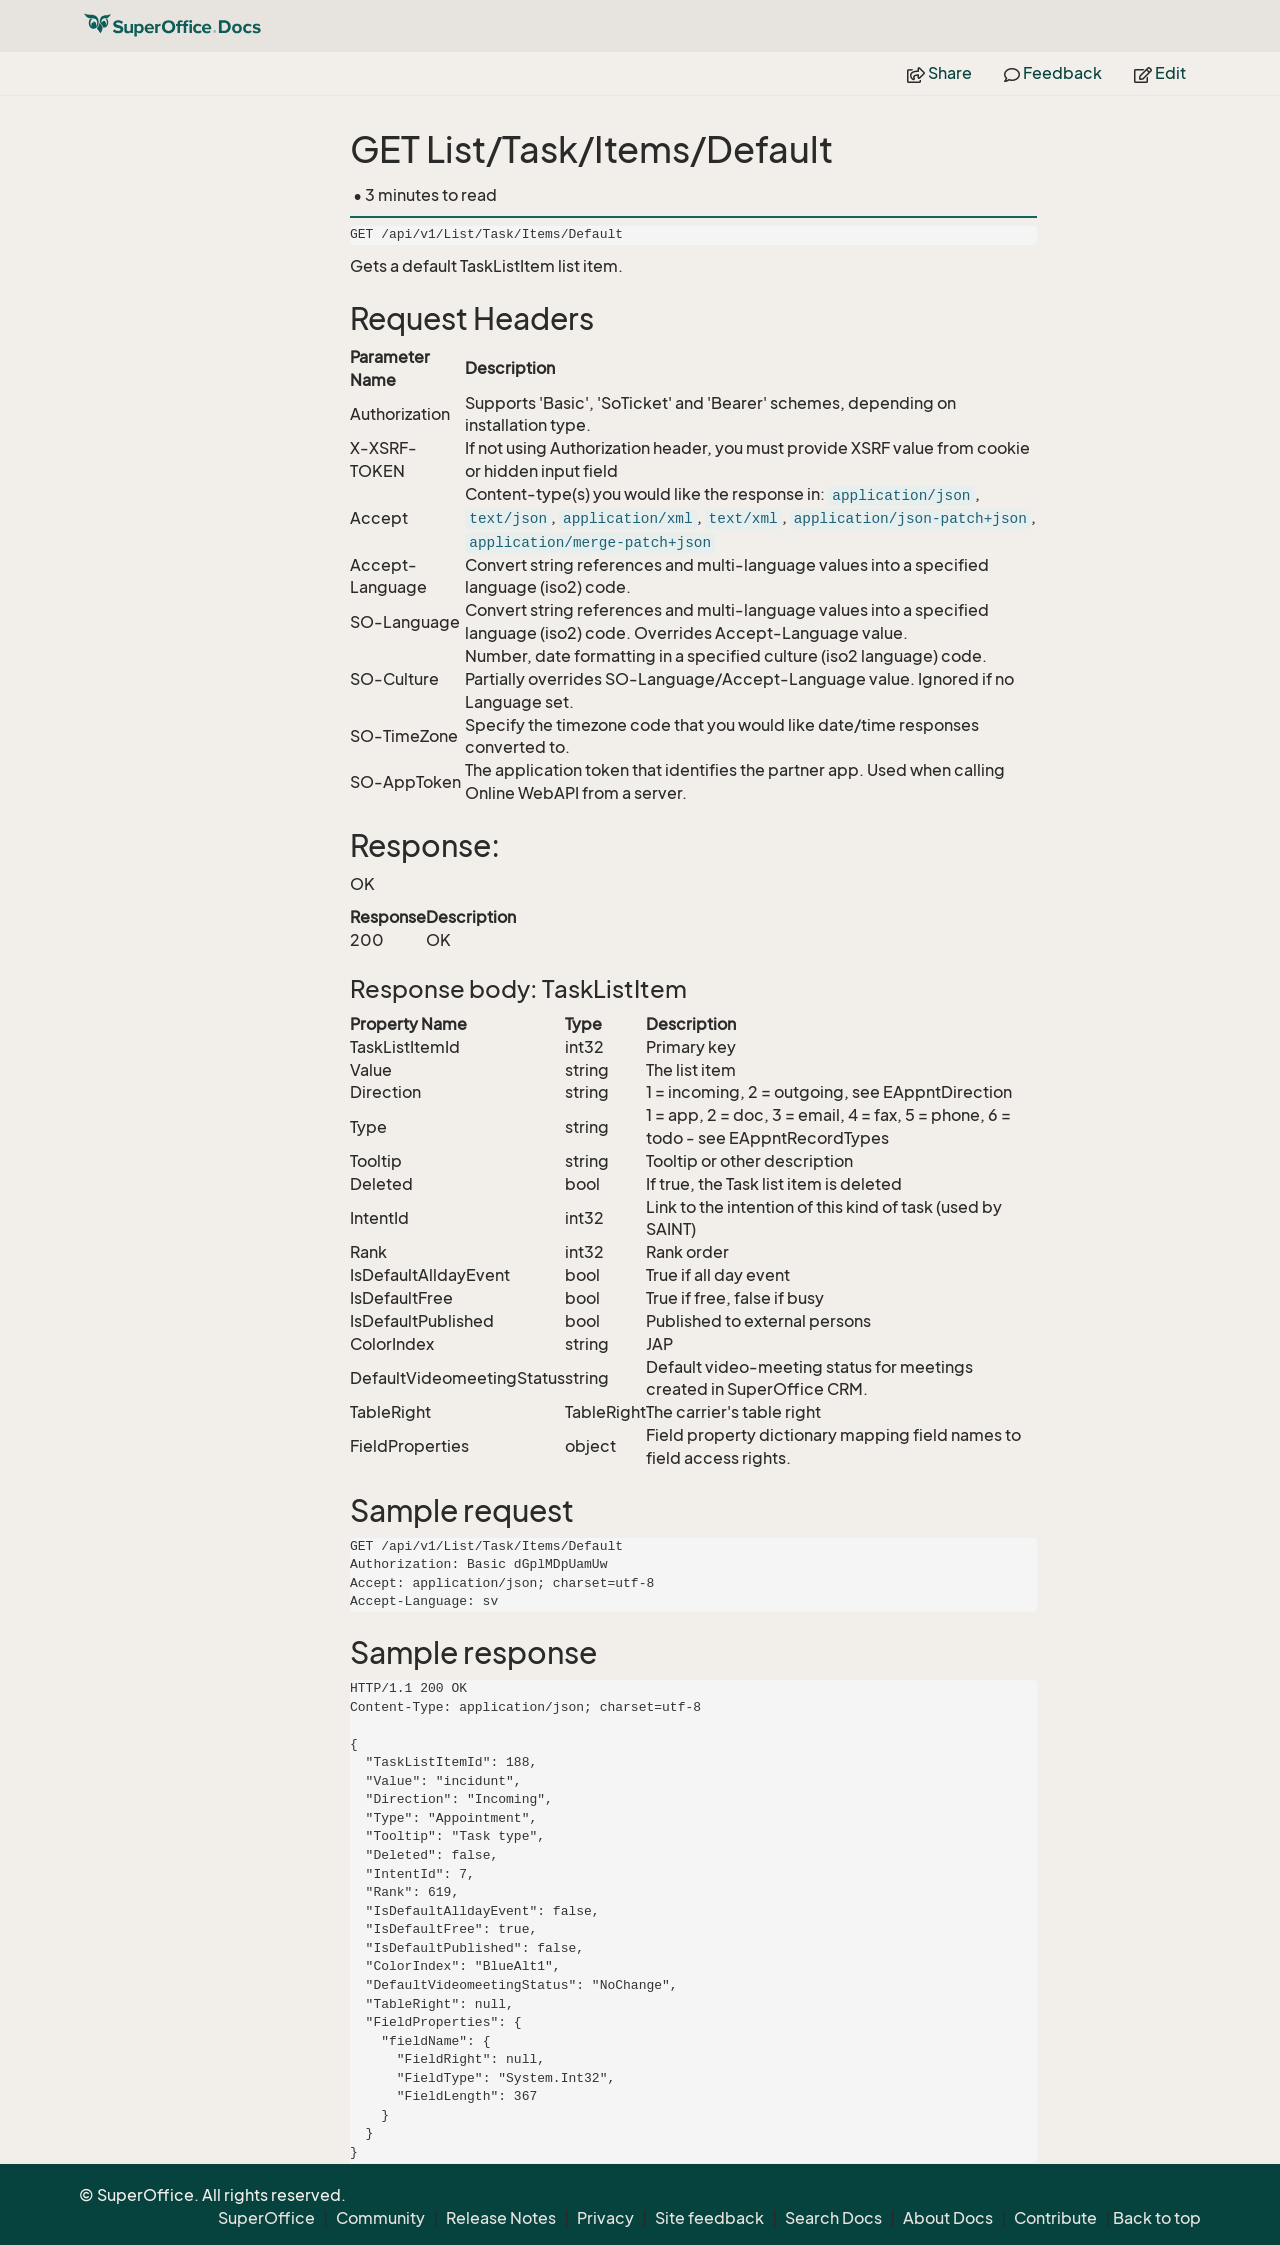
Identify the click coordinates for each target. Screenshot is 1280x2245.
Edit (1160, 73)
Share (939, 73)
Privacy (605, 2218)
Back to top (1157, 2218)
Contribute (1055, 2218)
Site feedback (709, 2218)
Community (380, 2218)
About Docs (948, 2218)
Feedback (1053, 73)
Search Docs (833, 2218)
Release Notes (501, 2218)
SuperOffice (266, 2218)
